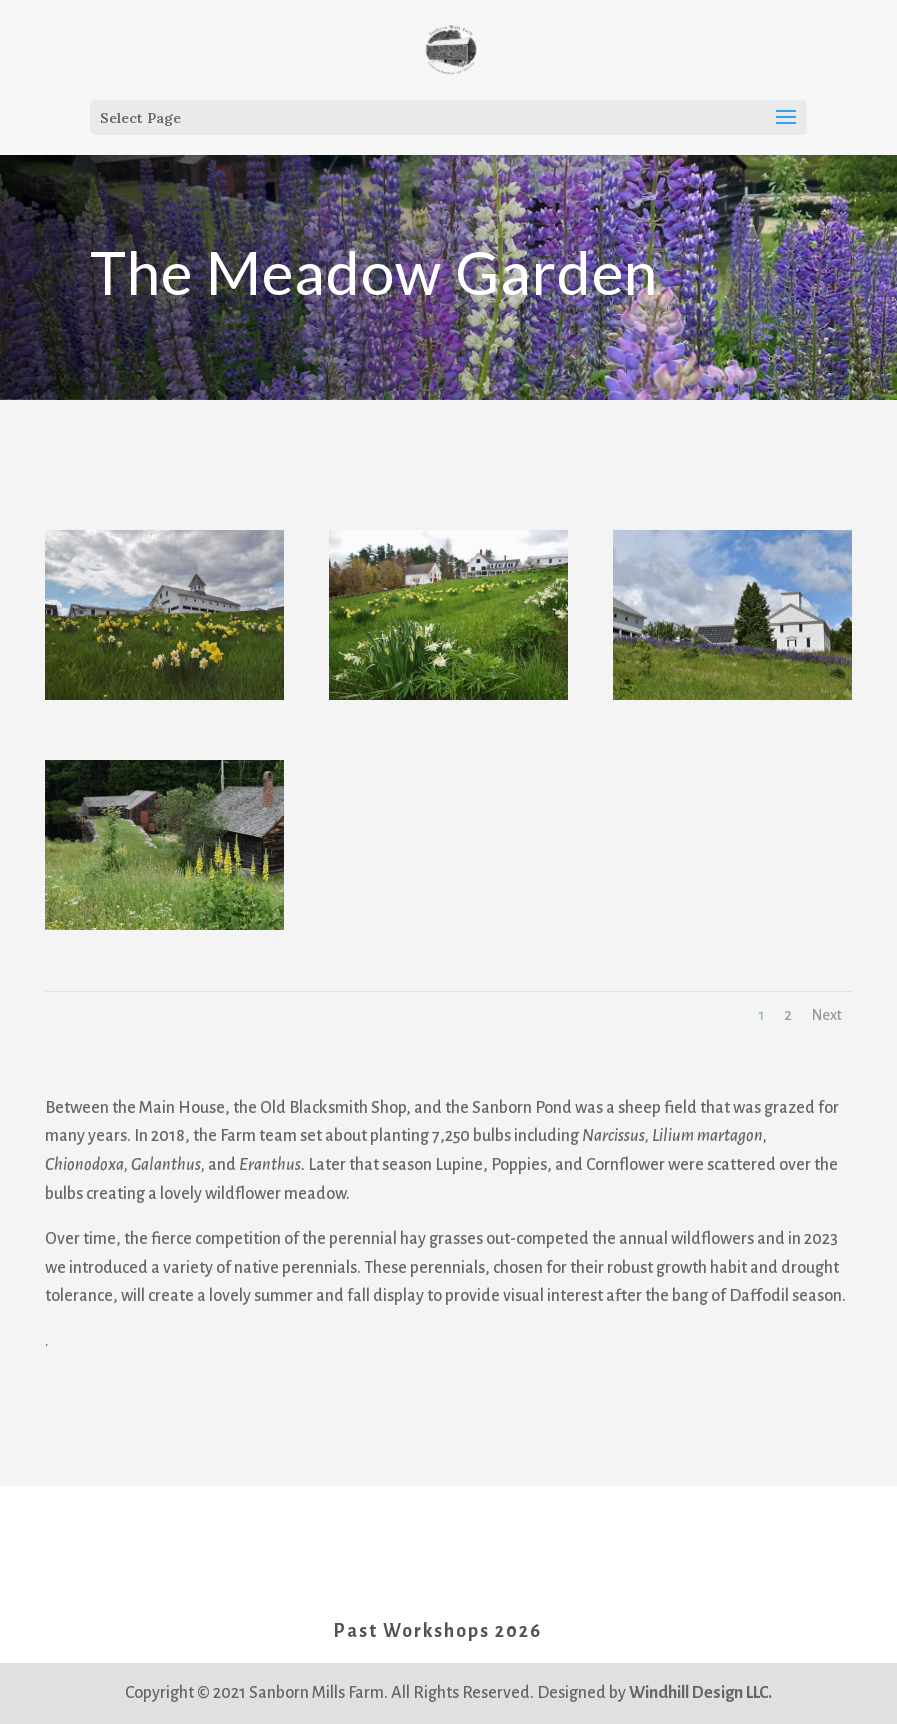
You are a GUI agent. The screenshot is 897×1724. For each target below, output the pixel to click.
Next (827, 1015)
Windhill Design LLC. (700, 1693)
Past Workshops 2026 (437, 1631)
